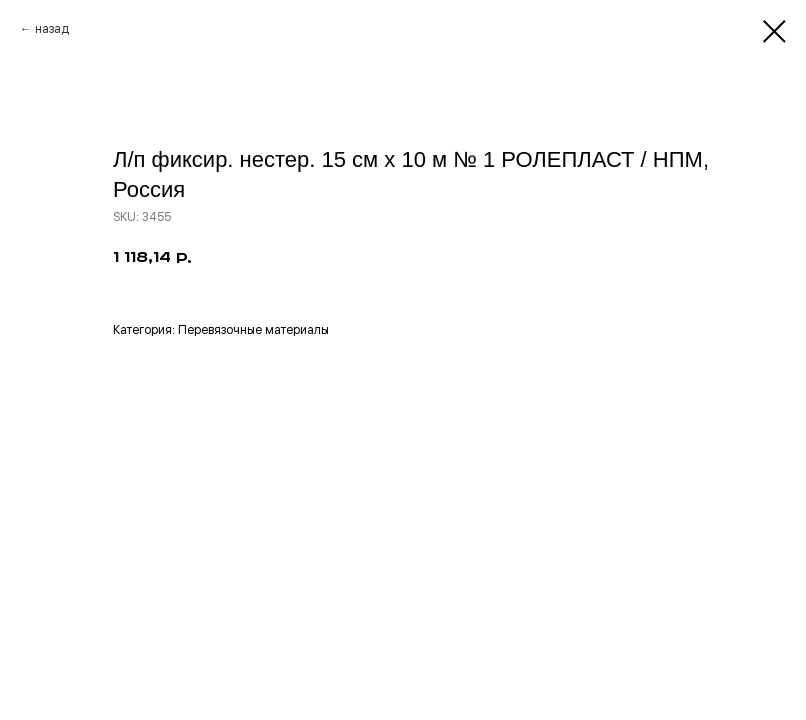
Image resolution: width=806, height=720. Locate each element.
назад (52, 29)
